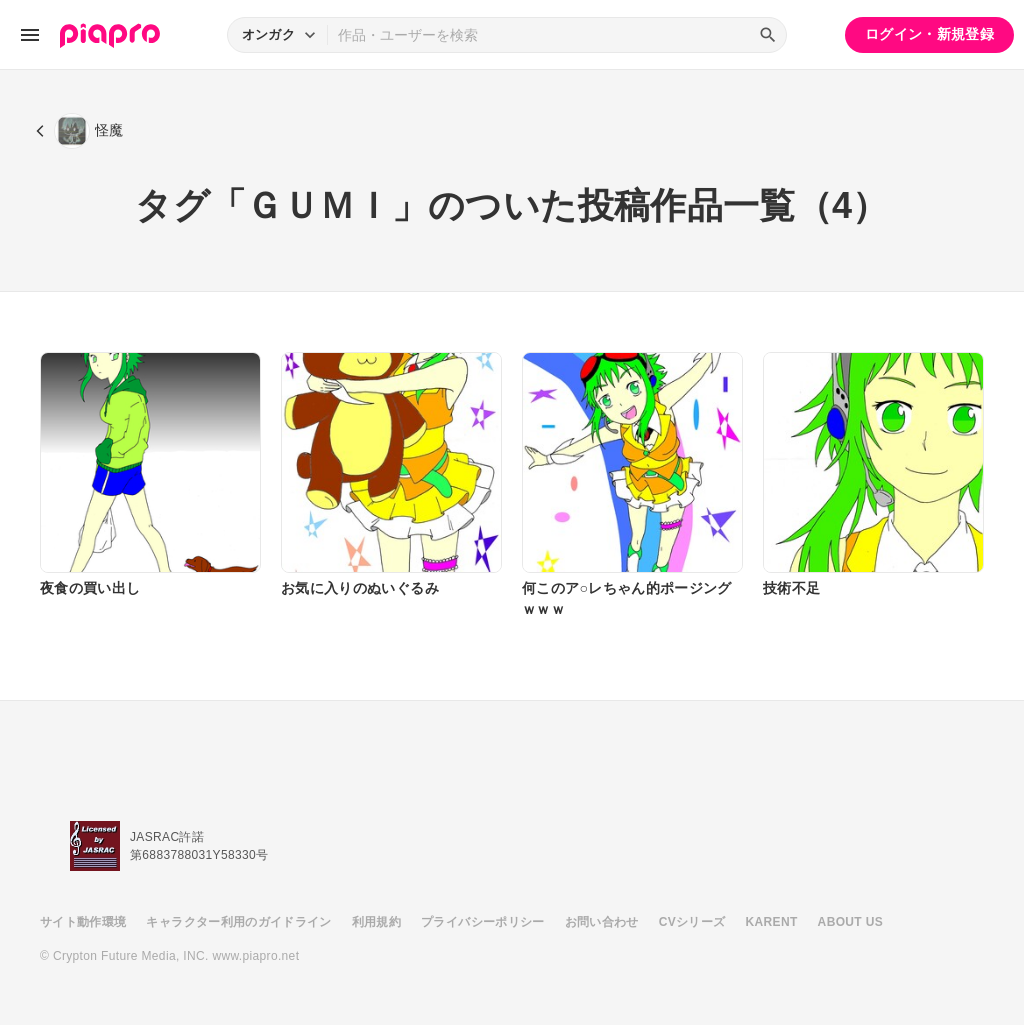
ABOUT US (850, 922)
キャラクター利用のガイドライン (238, 922)
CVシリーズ (692, 922)
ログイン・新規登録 (929, 34)
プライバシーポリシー (483, 922)
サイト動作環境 (83, 922)
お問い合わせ (602, 922)
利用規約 (376, 922)
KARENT (772, 922)
